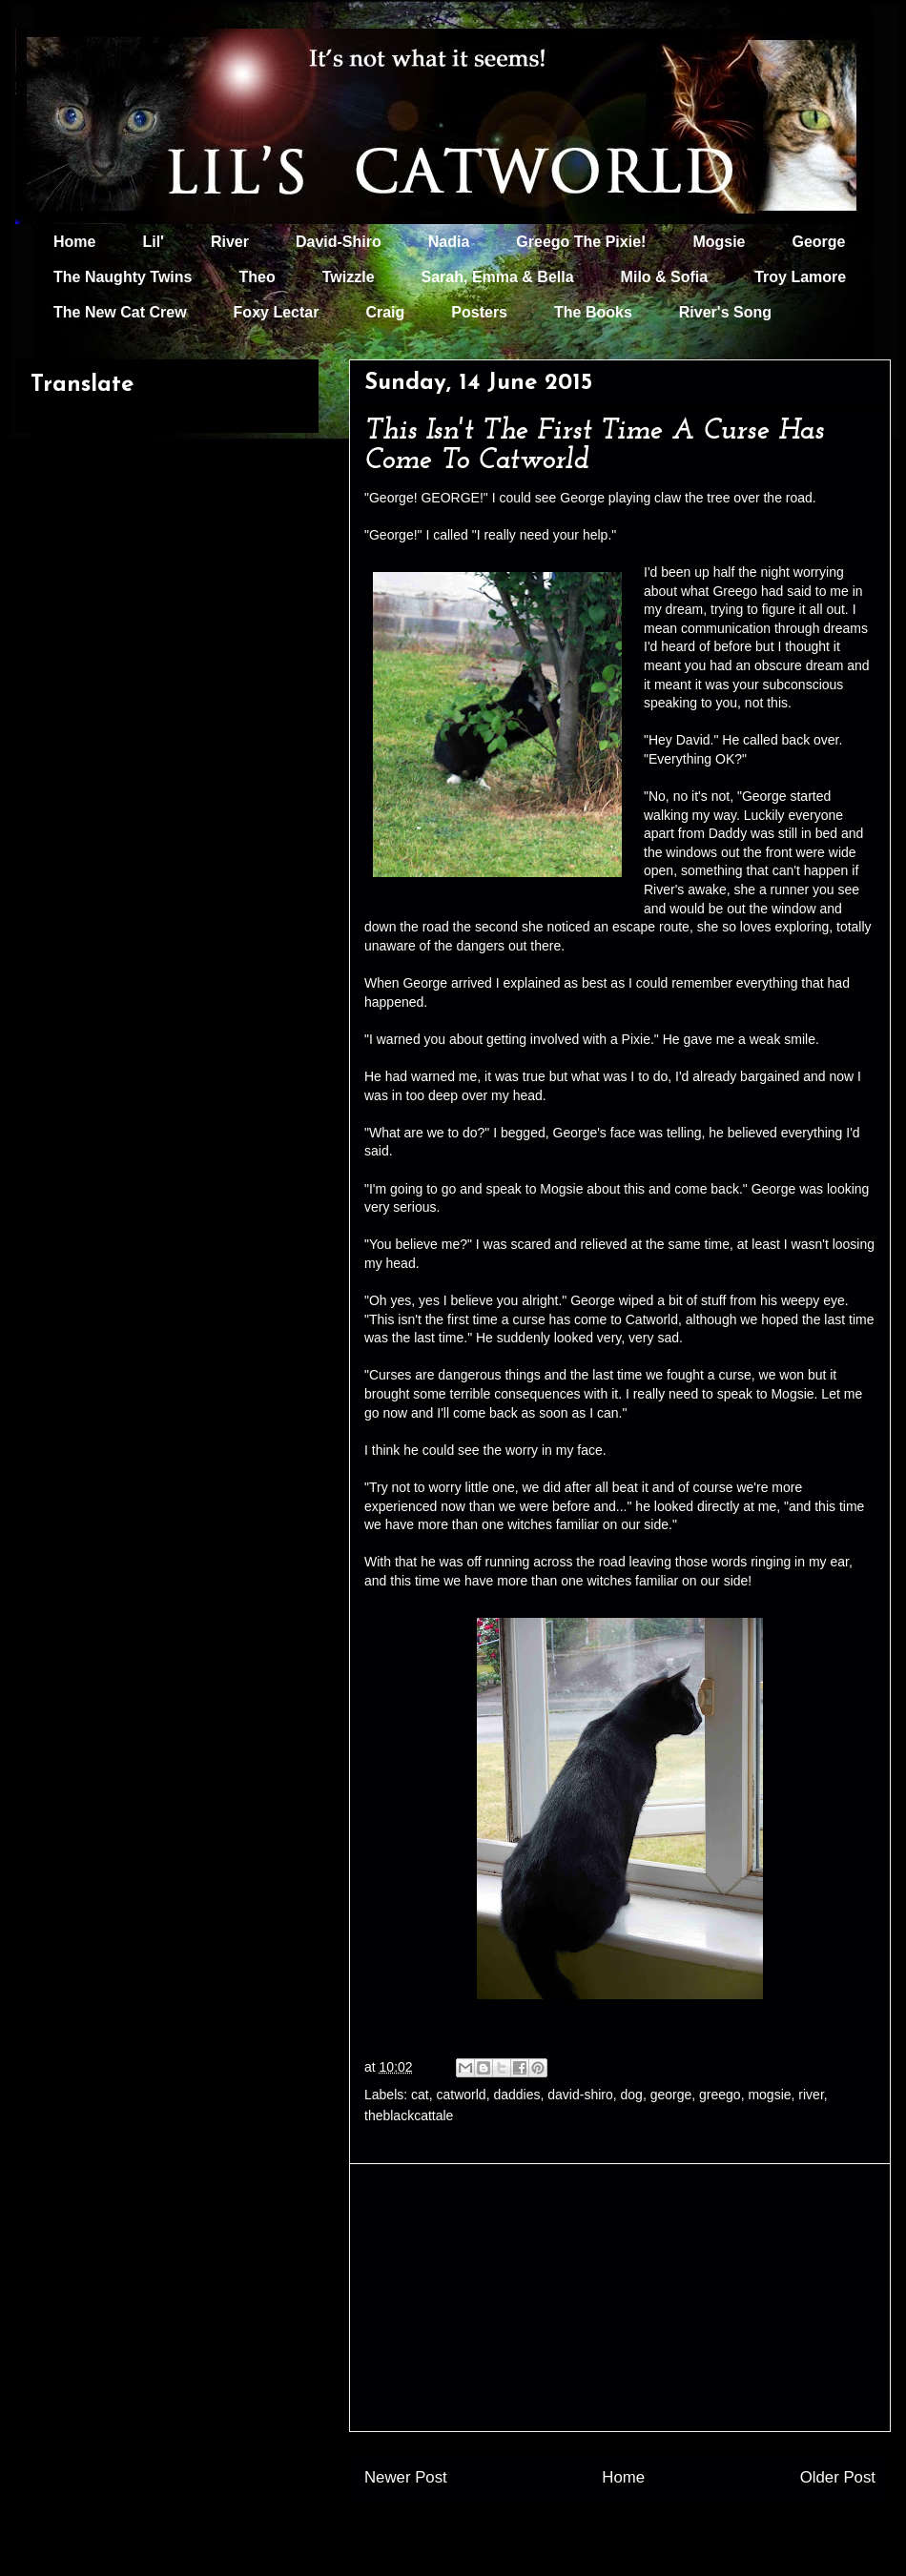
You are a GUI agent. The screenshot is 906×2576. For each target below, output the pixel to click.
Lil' (152, 242)
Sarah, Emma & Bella (498, 277)
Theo (256, 277)
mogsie (769, 2094)
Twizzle (348, 277)
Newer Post (405, 2477)
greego (720, 2094)
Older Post (837, 2477)
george (671, 2094)
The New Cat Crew (120, 312)
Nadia (449, 242)
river (810, 2094)
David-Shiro (338, 242)
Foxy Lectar (276, 312)
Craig (384, 312)
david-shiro (579, 2094)
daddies (516, 2094)
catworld (461, 2094)
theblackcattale (408, 2115)
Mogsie (718, 242)
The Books (593, 312)
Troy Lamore (800, 277)
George (819, 242)
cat (420, 2094)
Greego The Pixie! (581, 242)
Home (74, 242)
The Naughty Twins (122, 277)
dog (632, 2094)
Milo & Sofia (665, 277)
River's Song (725, 312)
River (230, 242)
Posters (479, 312)
